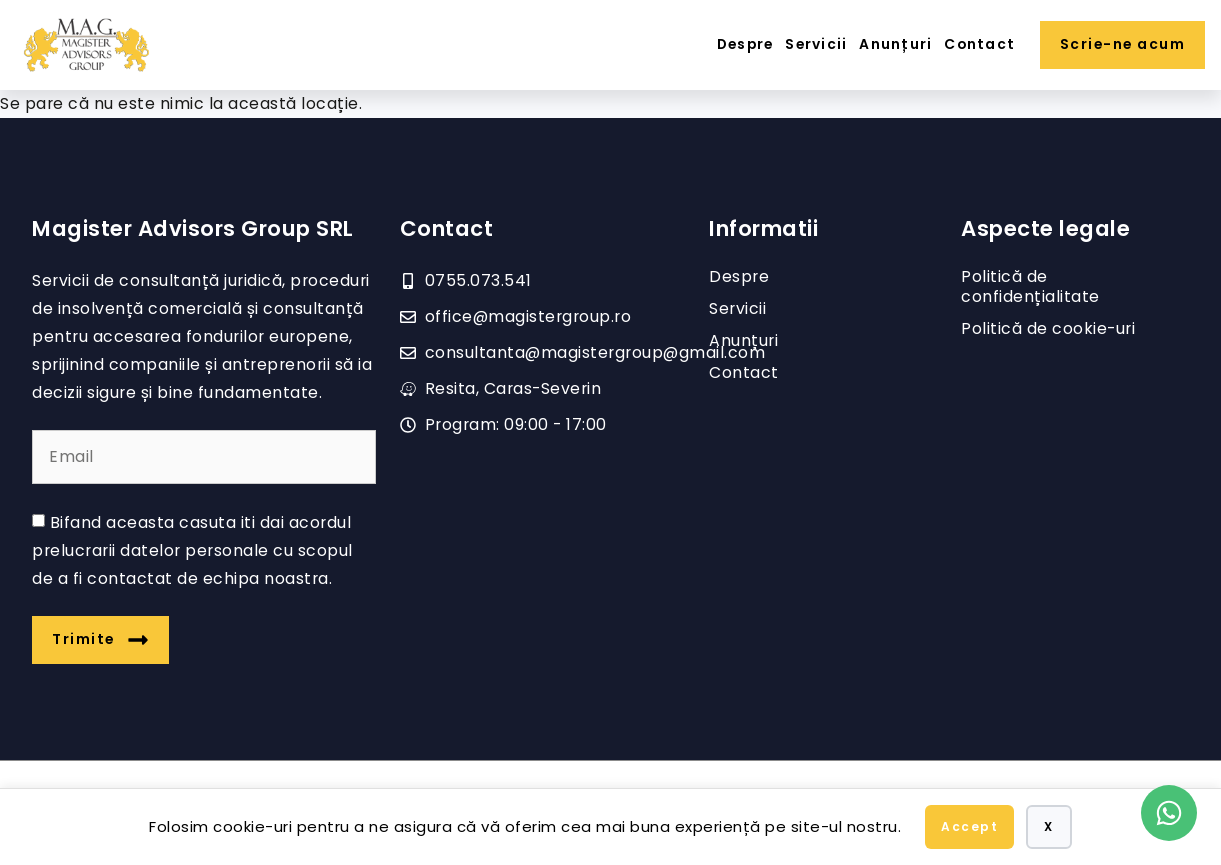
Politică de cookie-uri (1048, 329)
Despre (745, 44)
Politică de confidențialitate (1030, 287)
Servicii (816, 44)
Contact (979, 44)
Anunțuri (895, 44)
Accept (969, 826)
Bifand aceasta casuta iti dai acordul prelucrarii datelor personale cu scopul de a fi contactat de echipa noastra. (192, 550)
